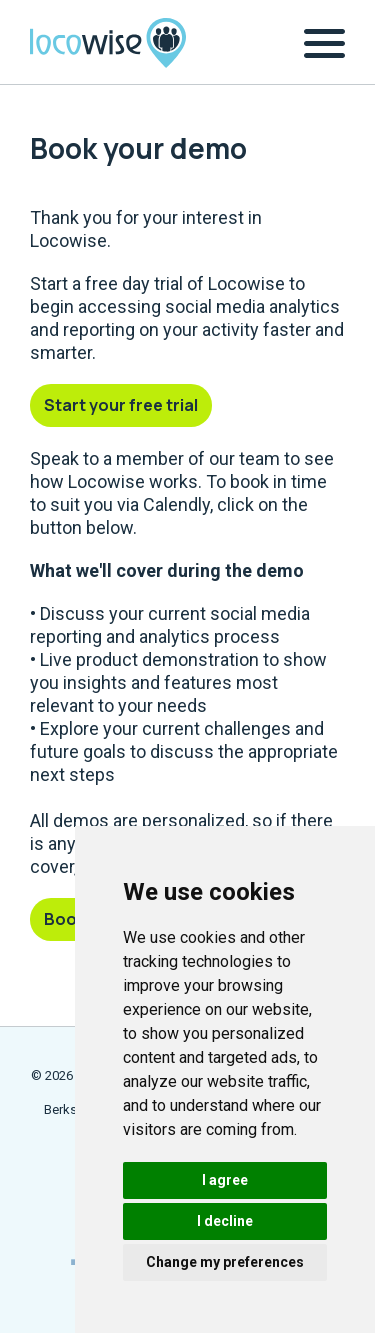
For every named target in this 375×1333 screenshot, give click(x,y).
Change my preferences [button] (225, 1262)
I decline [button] (225, 1221)
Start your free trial (121, 405)
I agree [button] (225, 1180)
